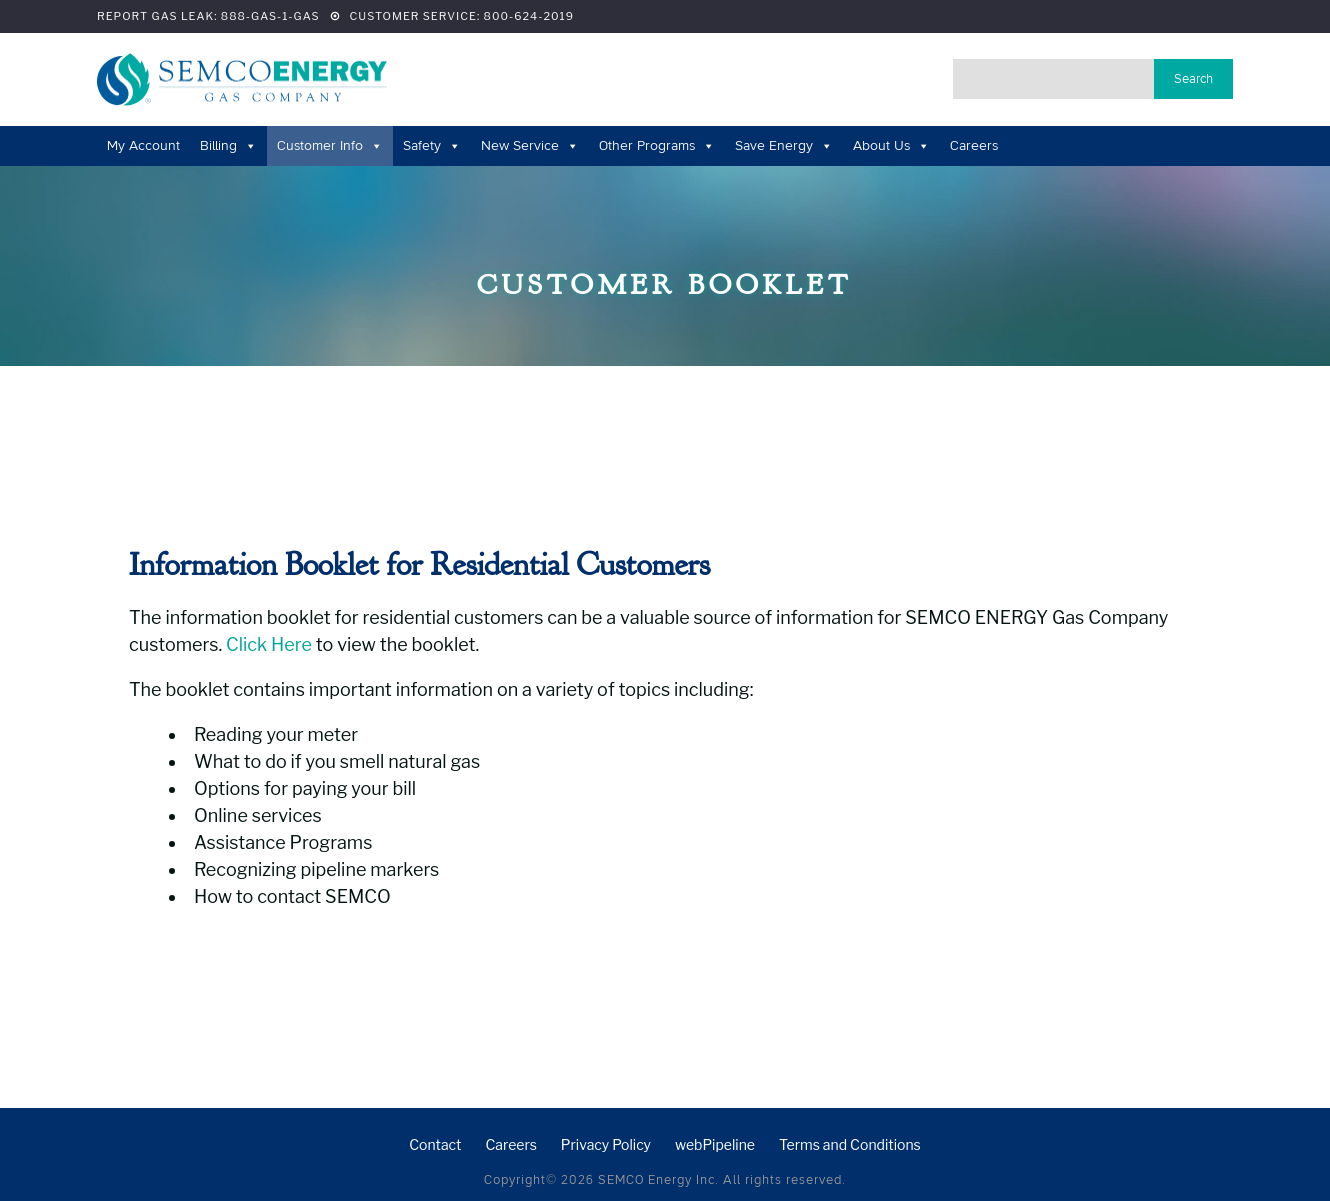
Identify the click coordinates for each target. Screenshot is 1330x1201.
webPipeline (715, 1144)
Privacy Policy (606, 1144)
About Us (891, 145)
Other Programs (657, 145)
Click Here (269, 644)
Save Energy (784, 145)
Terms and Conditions (850, 1144)
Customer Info (330, 145)
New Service (530, 145)
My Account (143, 145)
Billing (228, 145)
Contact (435, 1144)
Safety (432, 145)
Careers (974, 145)
